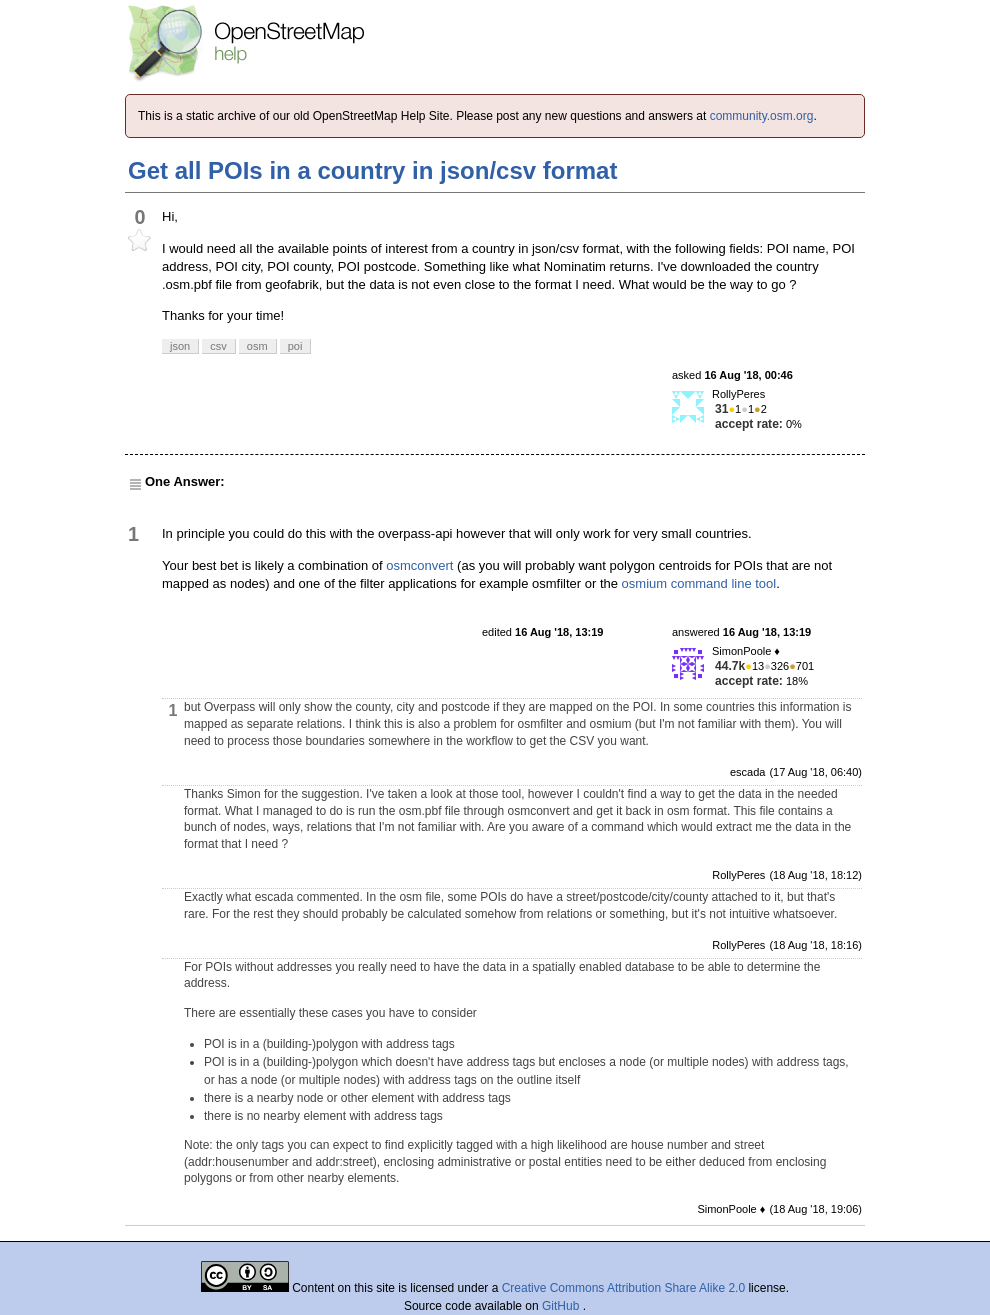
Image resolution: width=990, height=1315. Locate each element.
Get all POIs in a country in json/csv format (372, 170)
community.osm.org (762, 116)
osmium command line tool (699, 583)
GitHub (562, 1306)
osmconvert (419, 565)
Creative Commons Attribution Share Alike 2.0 (623, 1288)
